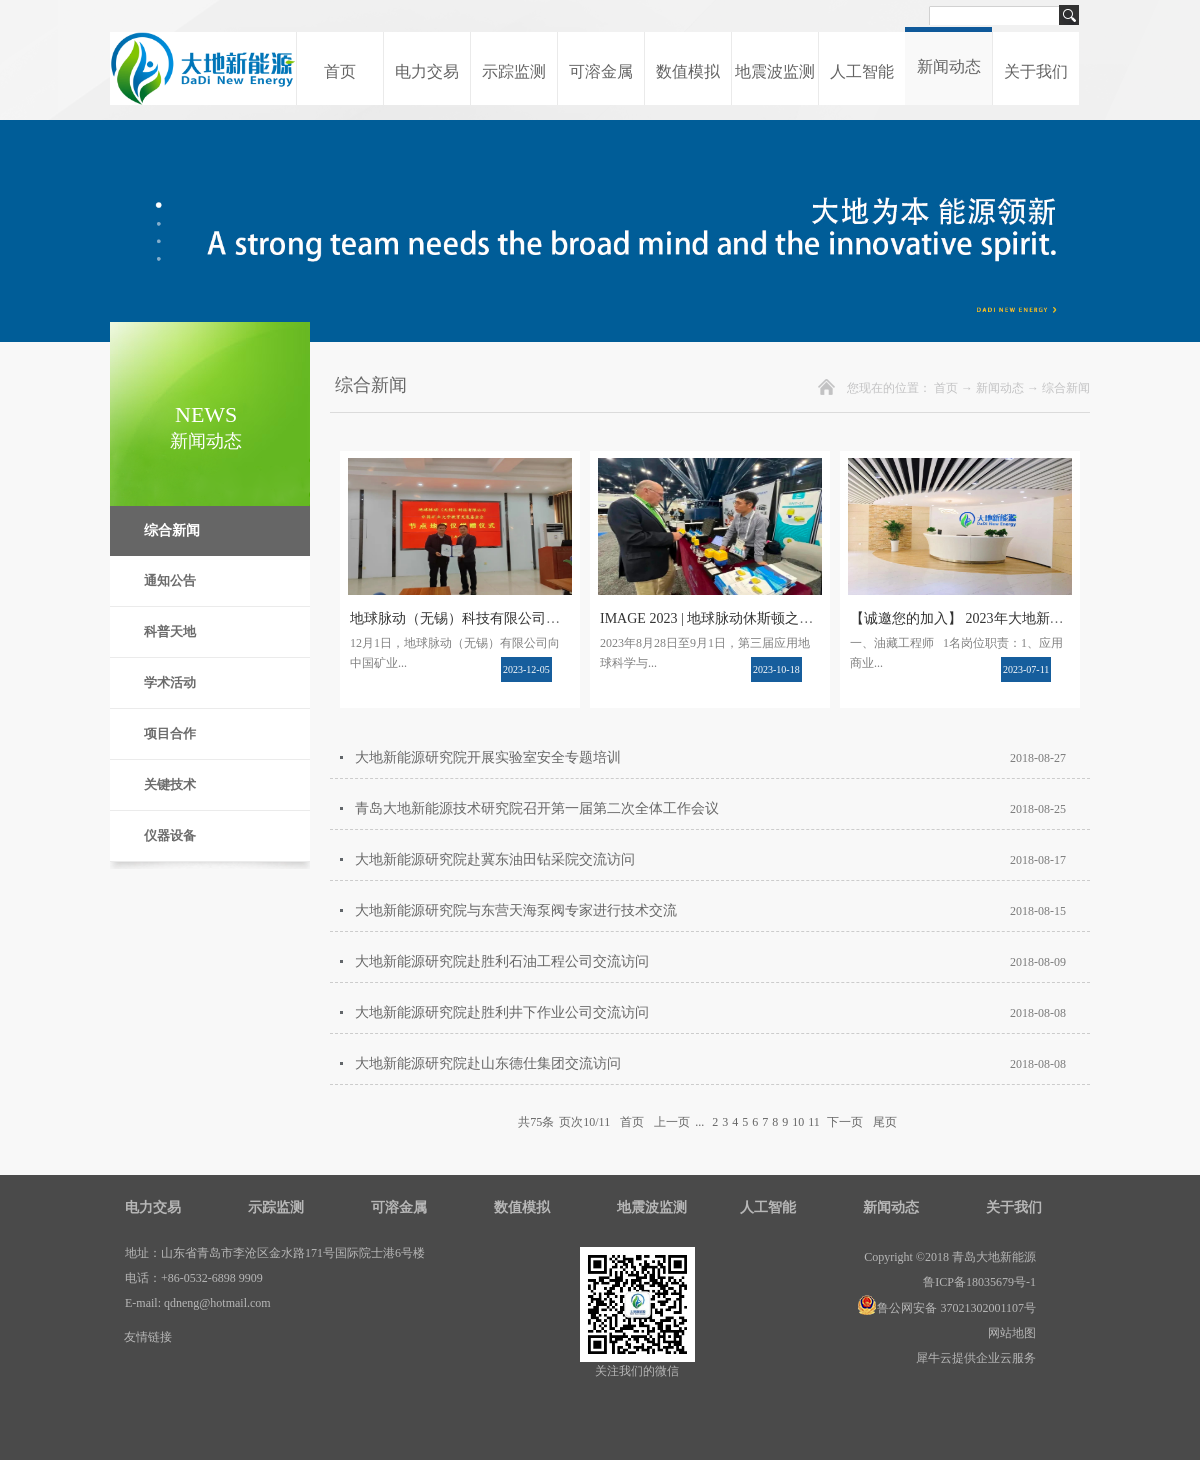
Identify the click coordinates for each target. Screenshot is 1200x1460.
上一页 (672, 1122)
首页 (340, 71)
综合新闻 (1066, 388)
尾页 (885, 1122)
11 (814, 1122)
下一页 (845, 1122)
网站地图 (1009, 1333)
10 (798, 1122)
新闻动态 (1000, 388)
